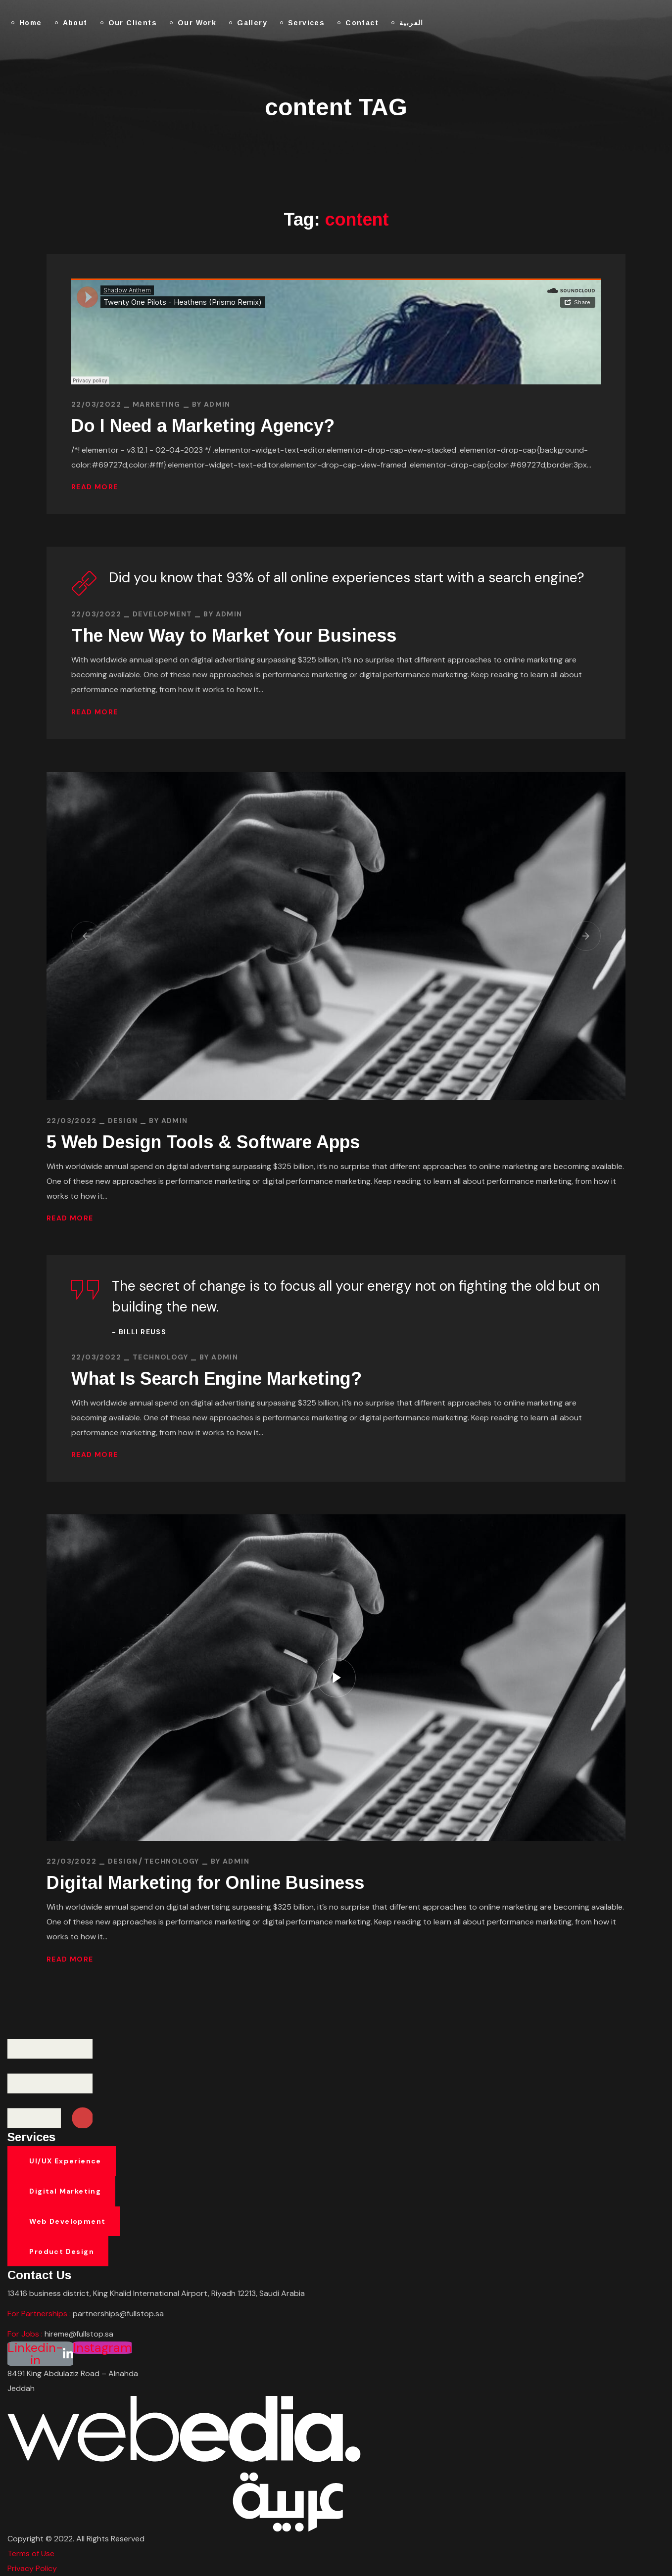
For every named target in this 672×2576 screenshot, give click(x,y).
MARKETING (157, 404)
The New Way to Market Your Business (233, 635)
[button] (86, 936)
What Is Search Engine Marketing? (216, 1378)
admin (217, 404)
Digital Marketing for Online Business (205, 1883)
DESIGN (123, 1120)
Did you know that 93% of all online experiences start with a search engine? (346, 577)
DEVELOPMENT (162, 613)
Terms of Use (30, 2553)
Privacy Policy (32, 2568)
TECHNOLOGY (160, 1357)
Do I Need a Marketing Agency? (203, 426)
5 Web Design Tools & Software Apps (203, 1142)
